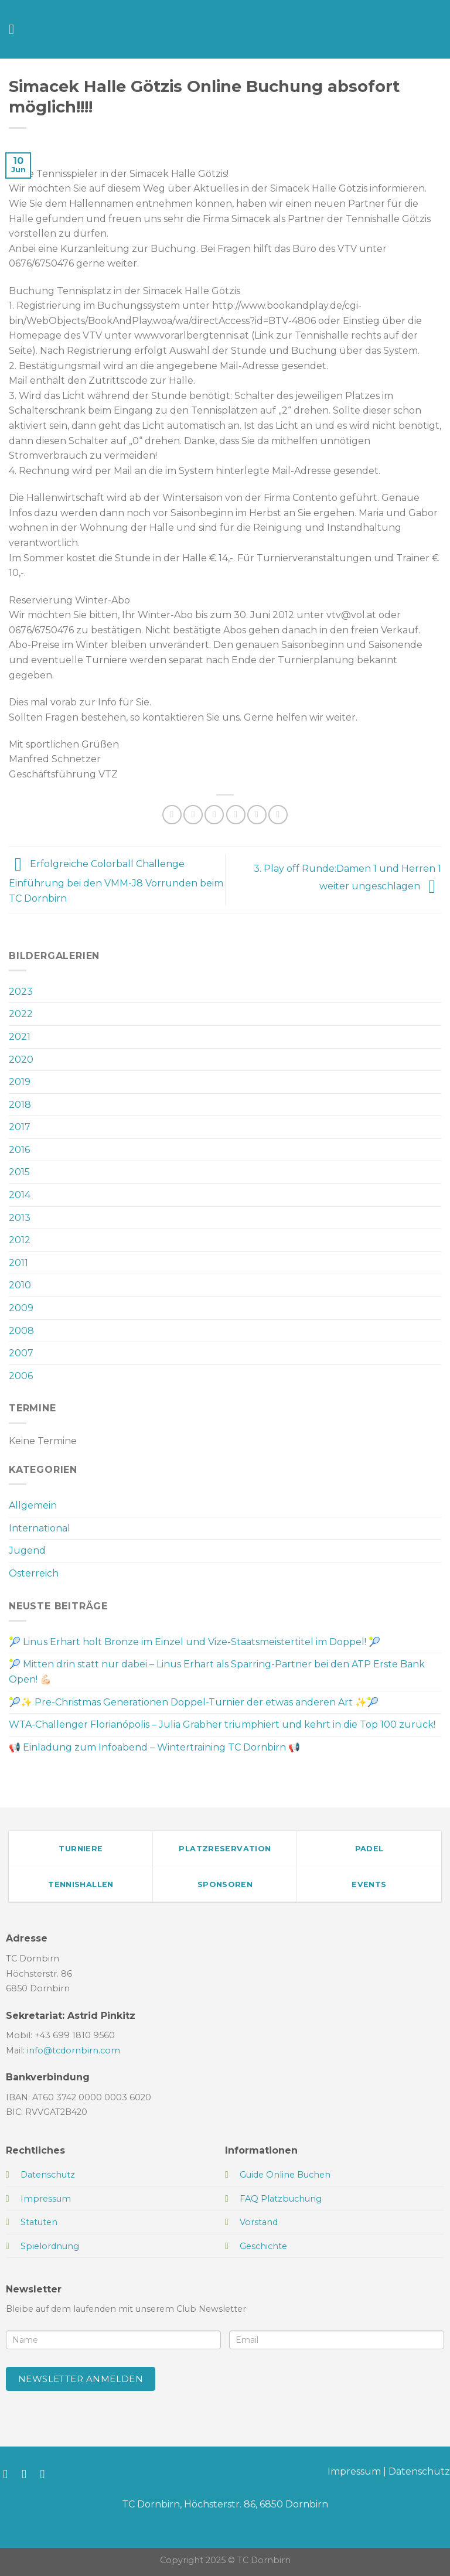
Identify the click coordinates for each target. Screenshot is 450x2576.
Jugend (27, 1550)
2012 (19, 1240)
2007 (21, 1353)
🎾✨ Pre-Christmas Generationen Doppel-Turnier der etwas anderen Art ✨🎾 (194, 1702)
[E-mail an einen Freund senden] (236, 814)
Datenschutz (419, 2471)
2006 (21, 1375)
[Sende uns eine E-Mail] (46, 2474)
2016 (19, 1149)
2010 (20, 1285)
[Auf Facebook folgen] (9, 2474)
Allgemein (33, 1505)
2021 (19, 1036)
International (39, 1528)
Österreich (34, 1573)
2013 (19, 1217)
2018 (20, 1104)
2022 (21, 1013)
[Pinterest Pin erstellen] (257, 814)
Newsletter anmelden (81, 2378)
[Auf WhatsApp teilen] (172, 814)
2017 (19, 1126)
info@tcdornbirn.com (73, 2050)
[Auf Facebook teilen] (193, 814)
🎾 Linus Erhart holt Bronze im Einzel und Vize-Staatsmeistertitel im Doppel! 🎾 (194, 1641)
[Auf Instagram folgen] (28, 2474)
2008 (21, 1330)
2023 (21, 991)
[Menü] (16, 29)
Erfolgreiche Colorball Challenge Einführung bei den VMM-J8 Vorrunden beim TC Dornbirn (116, 881)
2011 (18, 1262)
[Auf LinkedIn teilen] (278, 814)
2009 (21, 1307)
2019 (19, 1081)
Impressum (354, 2471)
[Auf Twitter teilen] (214, 814)
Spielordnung (50, 2246)
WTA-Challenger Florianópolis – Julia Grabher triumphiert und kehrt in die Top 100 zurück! (222, 1724)
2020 (21, 1059)
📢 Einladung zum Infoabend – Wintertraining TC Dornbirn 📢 (154, 1747)
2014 (19, 1194)
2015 (19, 1172)
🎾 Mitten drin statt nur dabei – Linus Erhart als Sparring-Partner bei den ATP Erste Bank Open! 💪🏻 (217, 1672)
